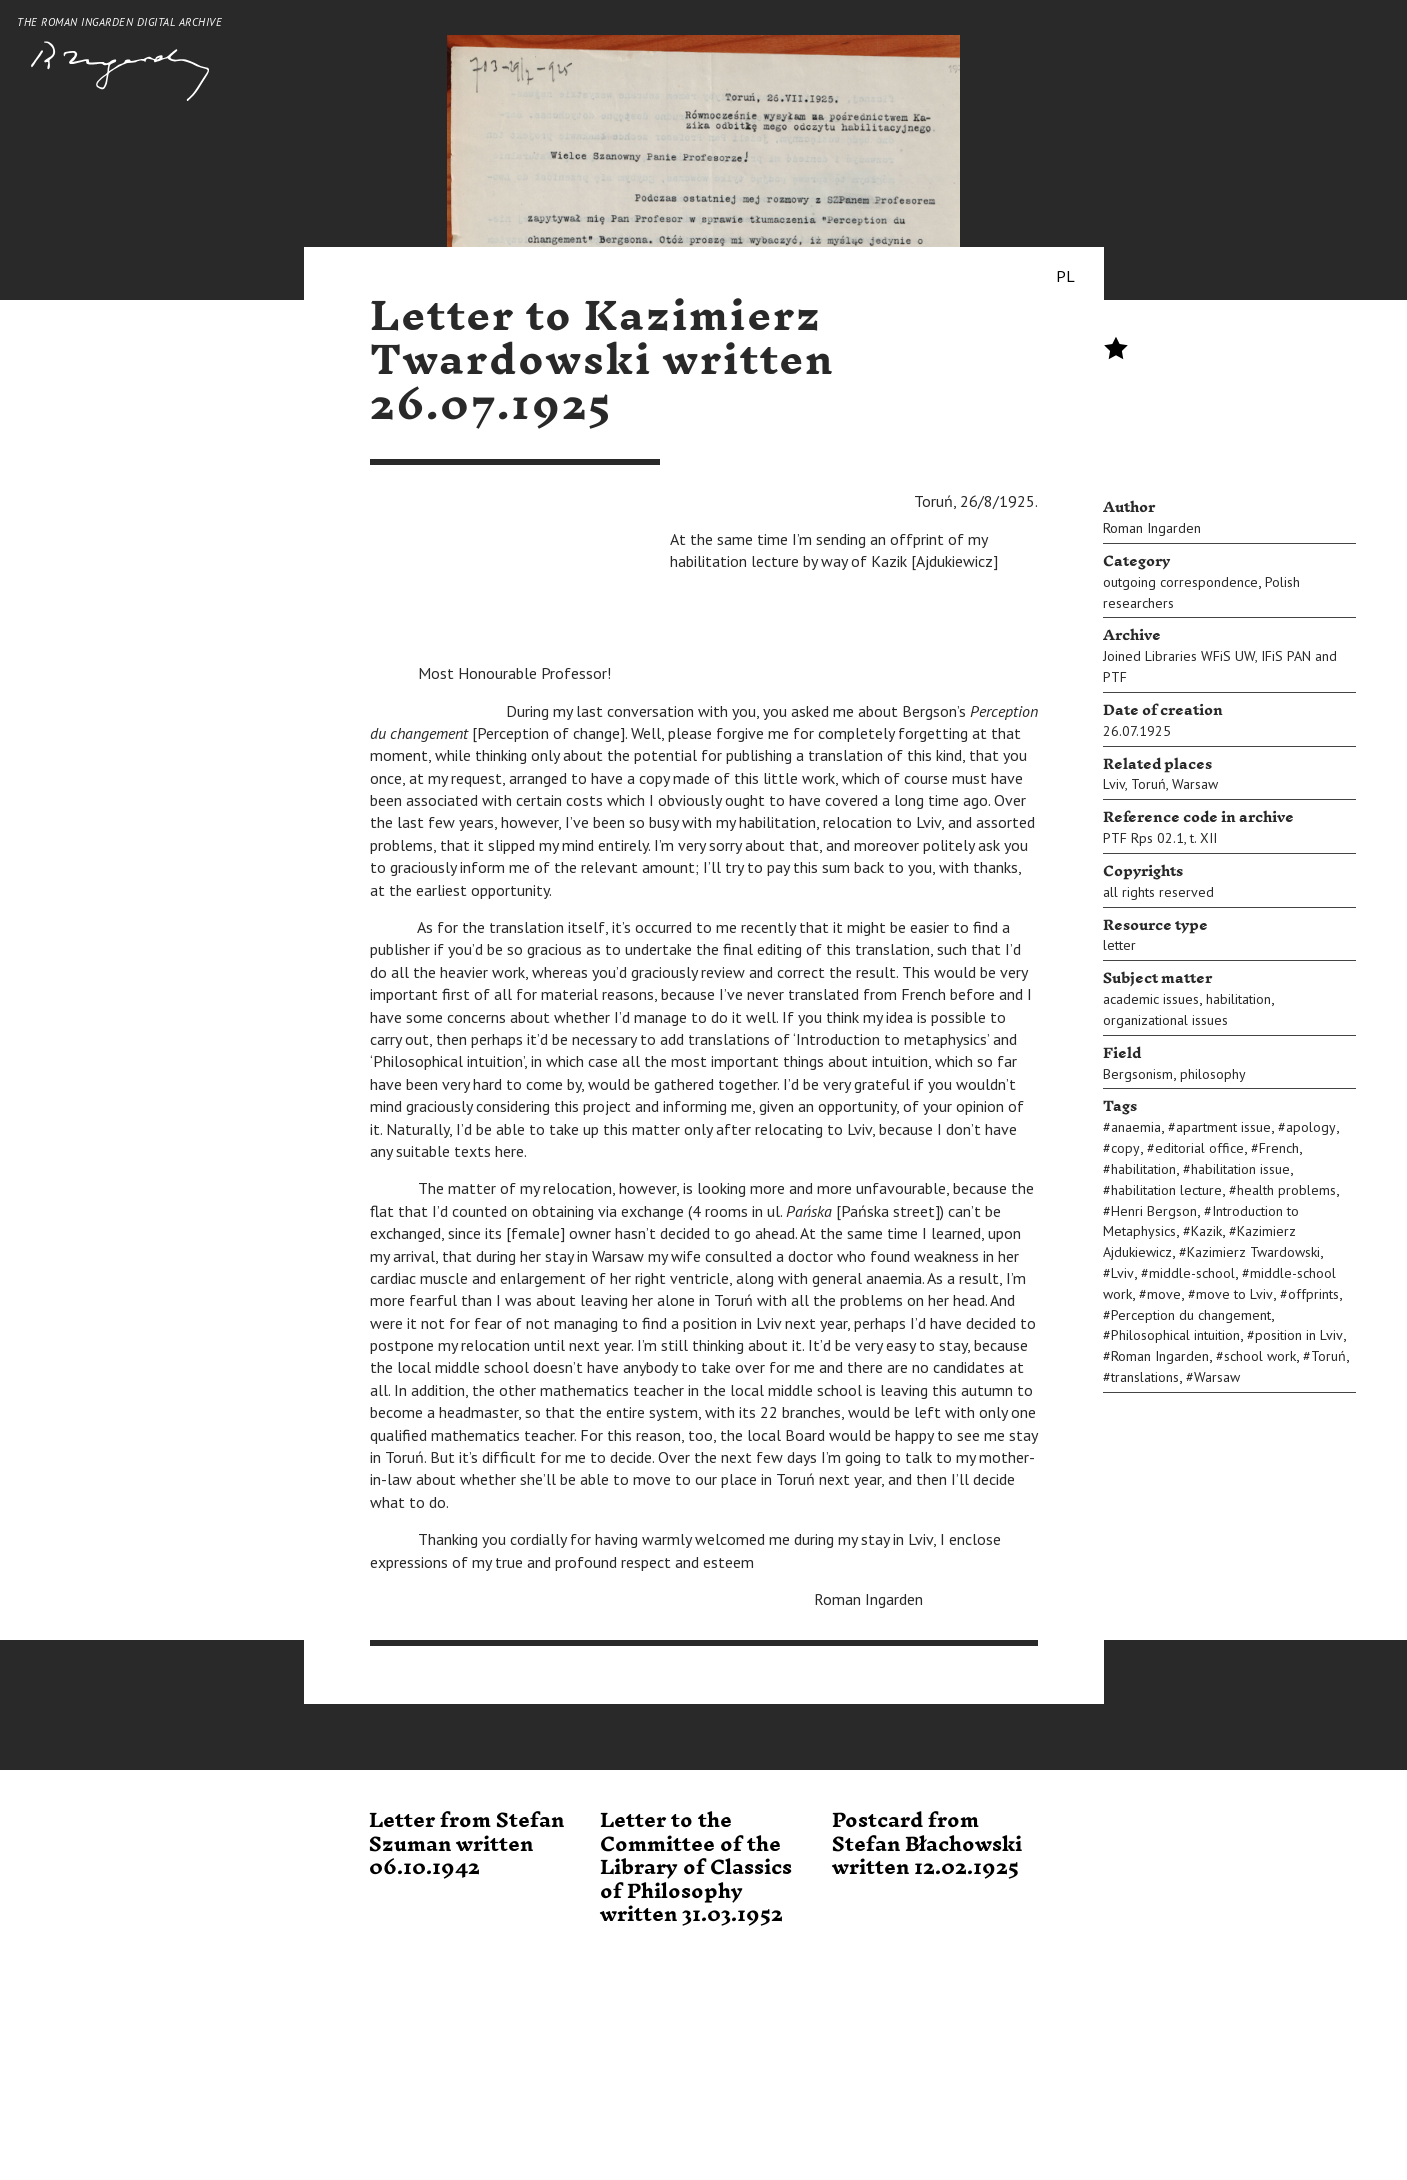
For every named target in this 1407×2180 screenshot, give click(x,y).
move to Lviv (1234, 1294)
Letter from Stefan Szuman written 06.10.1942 (466, 1844)
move (1164, 1294)
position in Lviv (1299, 1335)
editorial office (1199, 1148)
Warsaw (1195, 784)
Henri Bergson (1154, 1211)
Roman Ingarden (1152, 528)
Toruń (1148, 784)
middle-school (1192, 1273)
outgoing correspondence (1180, 582)
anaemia (1136, 1127)
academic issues (1151, 999)
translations (1145, 1377)
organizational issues (1165, 1020)
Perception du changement (1191, 1315)
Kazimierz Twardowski (1253, 1252)
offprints (1313, 1294)
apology (1311, 1127)
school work (1260, 1356)
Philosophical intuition (1175, 1335)
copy (1125, 1148)
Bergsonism (1138, 1074)
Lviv (1114, 784)
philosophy (1213, 1074)
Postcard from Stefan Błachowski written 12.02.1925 (927, 1844)
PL (1065, 276)
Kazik (1206, 1231)
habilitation (1238, 999)
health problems (1286, 1190)
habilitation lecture (1166, 1190)
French (1279, 1148)
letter (1119, 945)
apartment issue (1223, 1127)
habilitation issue (1240, 1169)
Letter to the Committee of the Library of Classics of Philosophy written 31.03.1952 (696, 1868)
